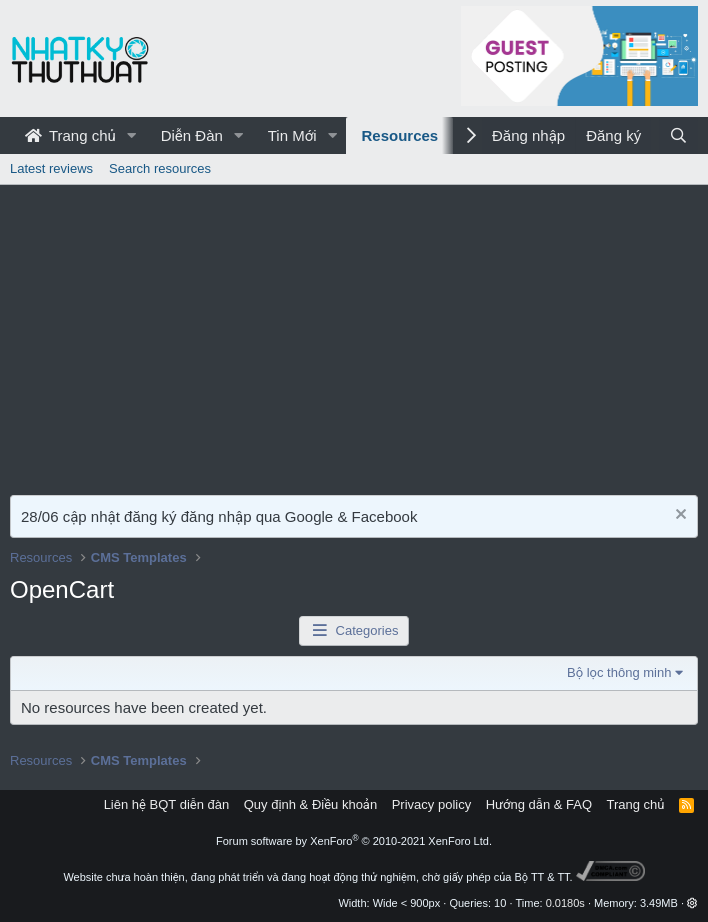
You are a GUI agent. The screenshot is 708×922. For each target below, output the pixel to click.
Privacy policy (431, 804)
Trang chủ (70, 135)
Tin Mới (292, 135)
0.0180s (565, 903)
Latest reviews (51, 168)
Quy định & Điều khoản (310, 804)
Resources (399, 135)
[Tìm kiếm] (678, 135)
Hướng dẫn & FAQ (539, 804)
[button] (132, 135)
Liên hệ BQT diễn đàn (167, 804)
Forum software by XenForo (354, 841)
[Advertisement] (354, 335)
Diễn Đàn (192, 135)
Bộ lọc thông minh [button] (619, 672)
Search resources (160, 168)
